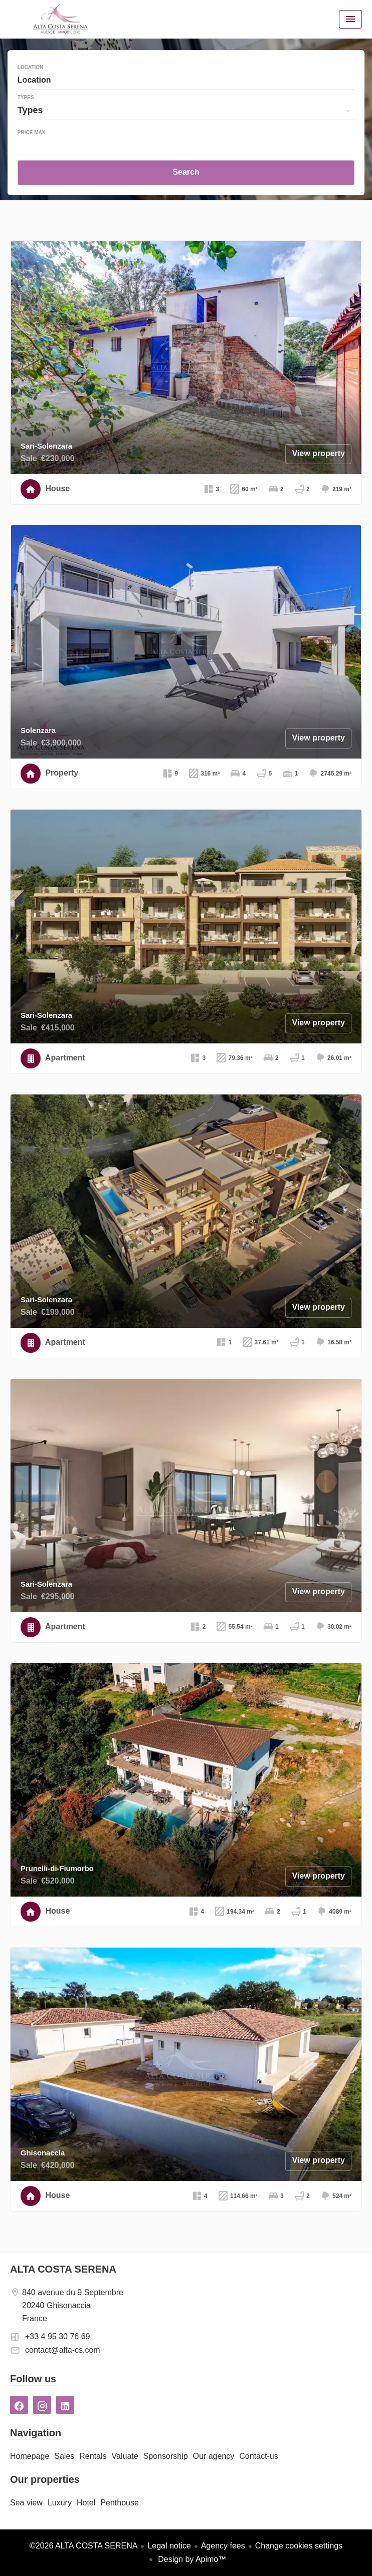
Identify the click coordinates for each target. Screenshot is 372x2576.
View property (318, 453)
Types (26, 97)
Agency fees (223, 2545)
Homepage (60, 19)
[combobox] (186, 80)
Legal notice (169, 2545)
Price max (32, 132)
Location (30, 67)
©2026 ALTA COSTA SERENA (83, 2545)
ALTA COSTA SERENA (63, 2269)
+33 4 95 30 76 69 (57, 2336)
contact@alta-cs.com (62, 2350)
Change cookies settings (298, 2545)
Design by (191, 2559)
